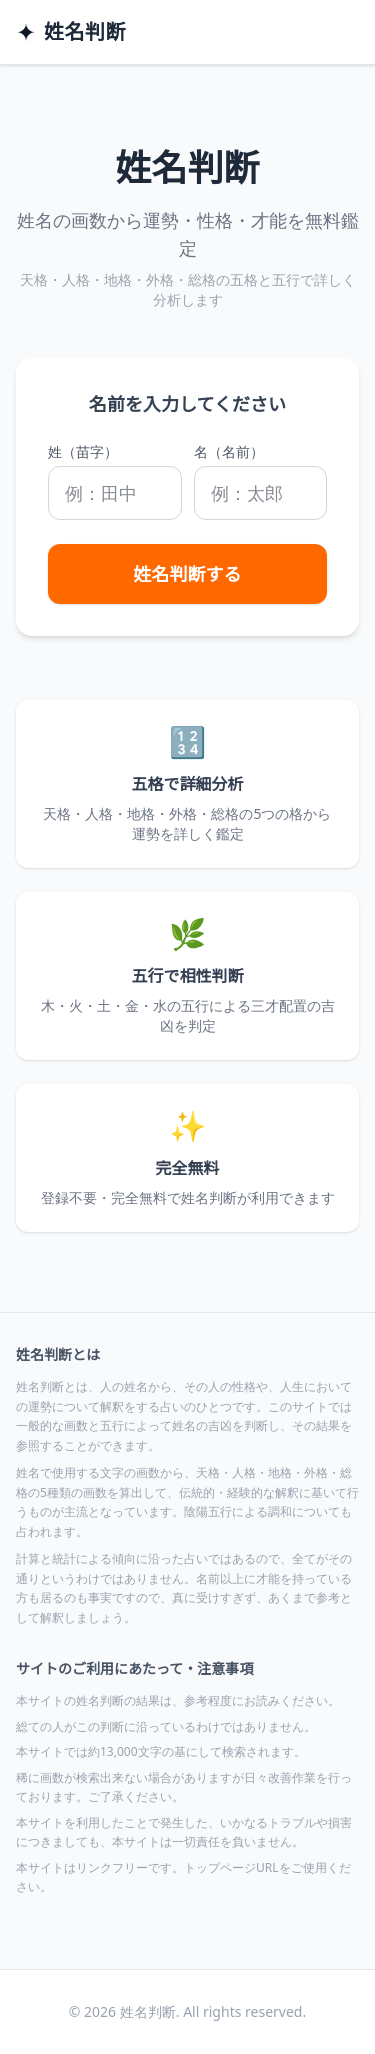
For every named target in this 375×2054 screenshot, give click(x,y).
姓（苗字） (83, 451)
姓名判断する (188, 574)
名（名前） (229, 451)
